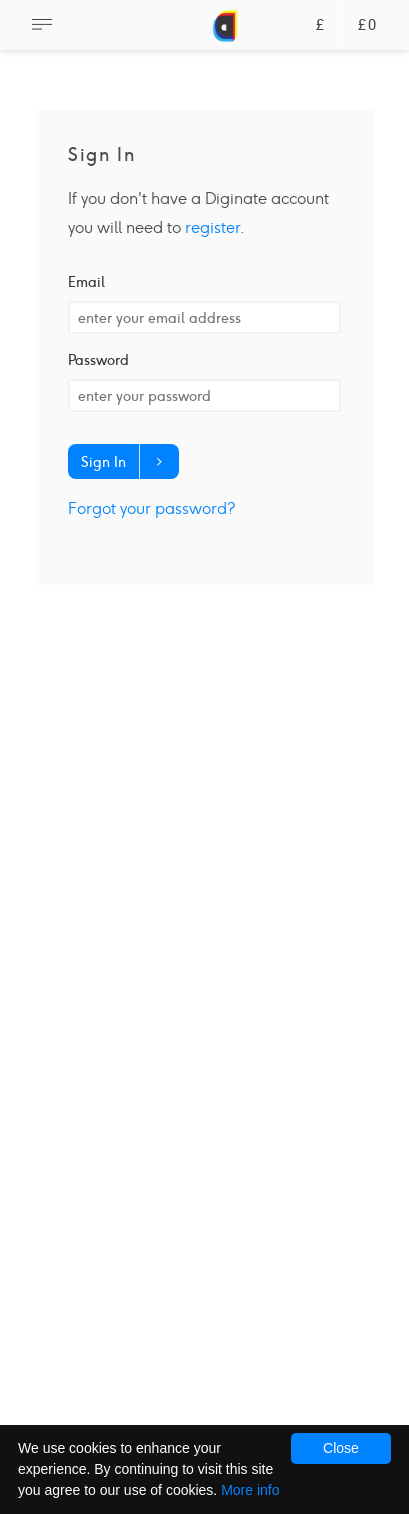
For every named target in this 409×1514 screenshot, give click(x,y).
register (212, 227)
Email (86, 282)
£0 (367, 25)
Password (98, 360)
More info (250, 1490)
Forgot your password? (151, 508)
